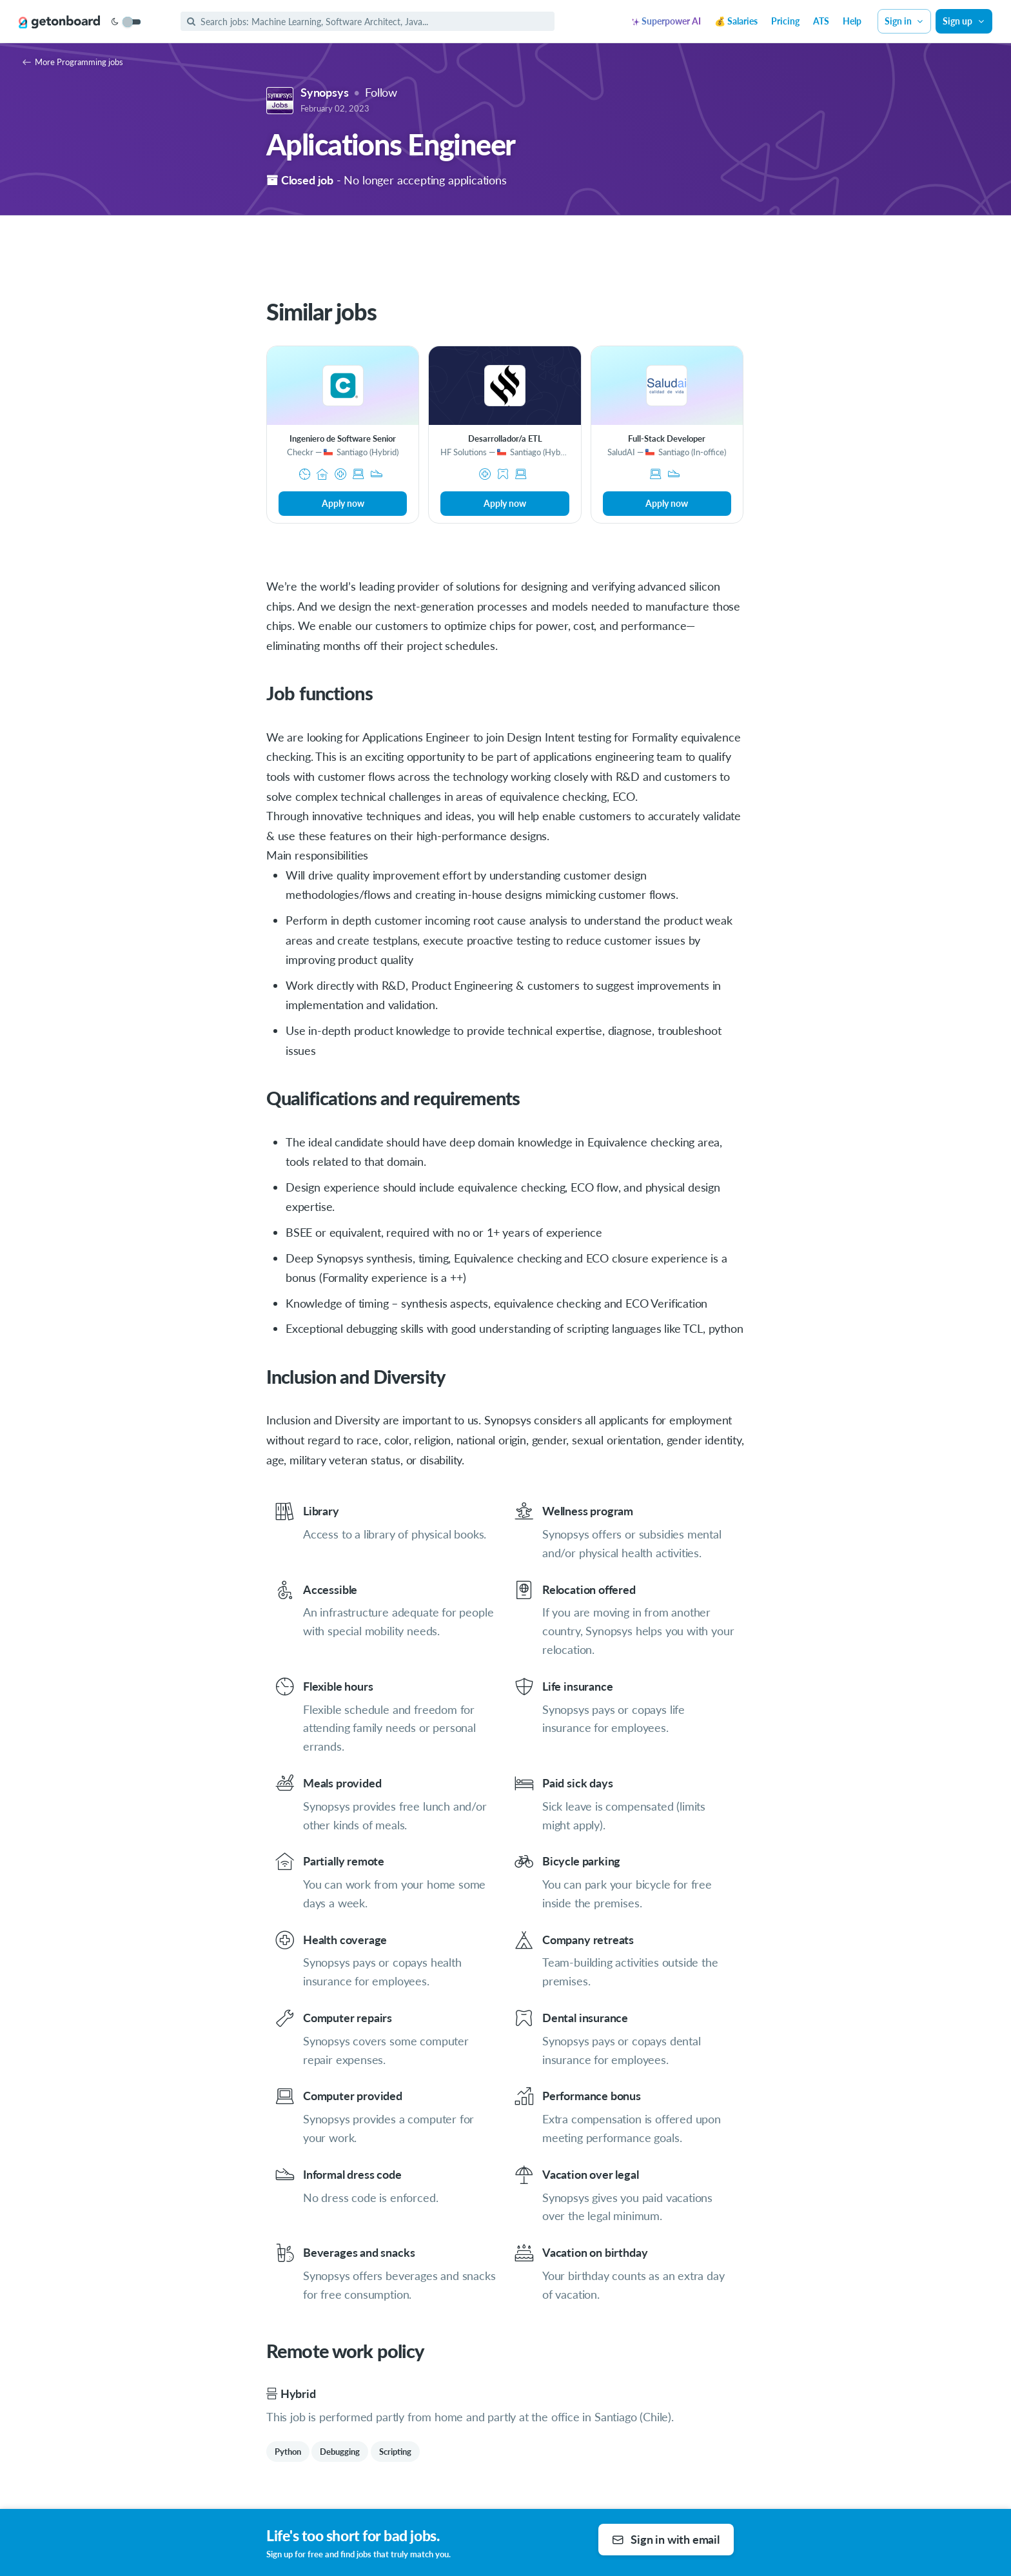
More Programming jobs (73, 62)
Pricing (785, 20)
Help (852, 20)
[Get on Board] (59, 21)
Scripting (395, 2451)
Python (288, 2451)
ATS (821, 20)
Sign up (964, 20)
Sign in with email (666, 2539)
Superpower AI (666, 20)
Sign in (905, 20)
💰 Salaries (736, 20)
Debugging (340, 2451)
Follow (381, 92)
